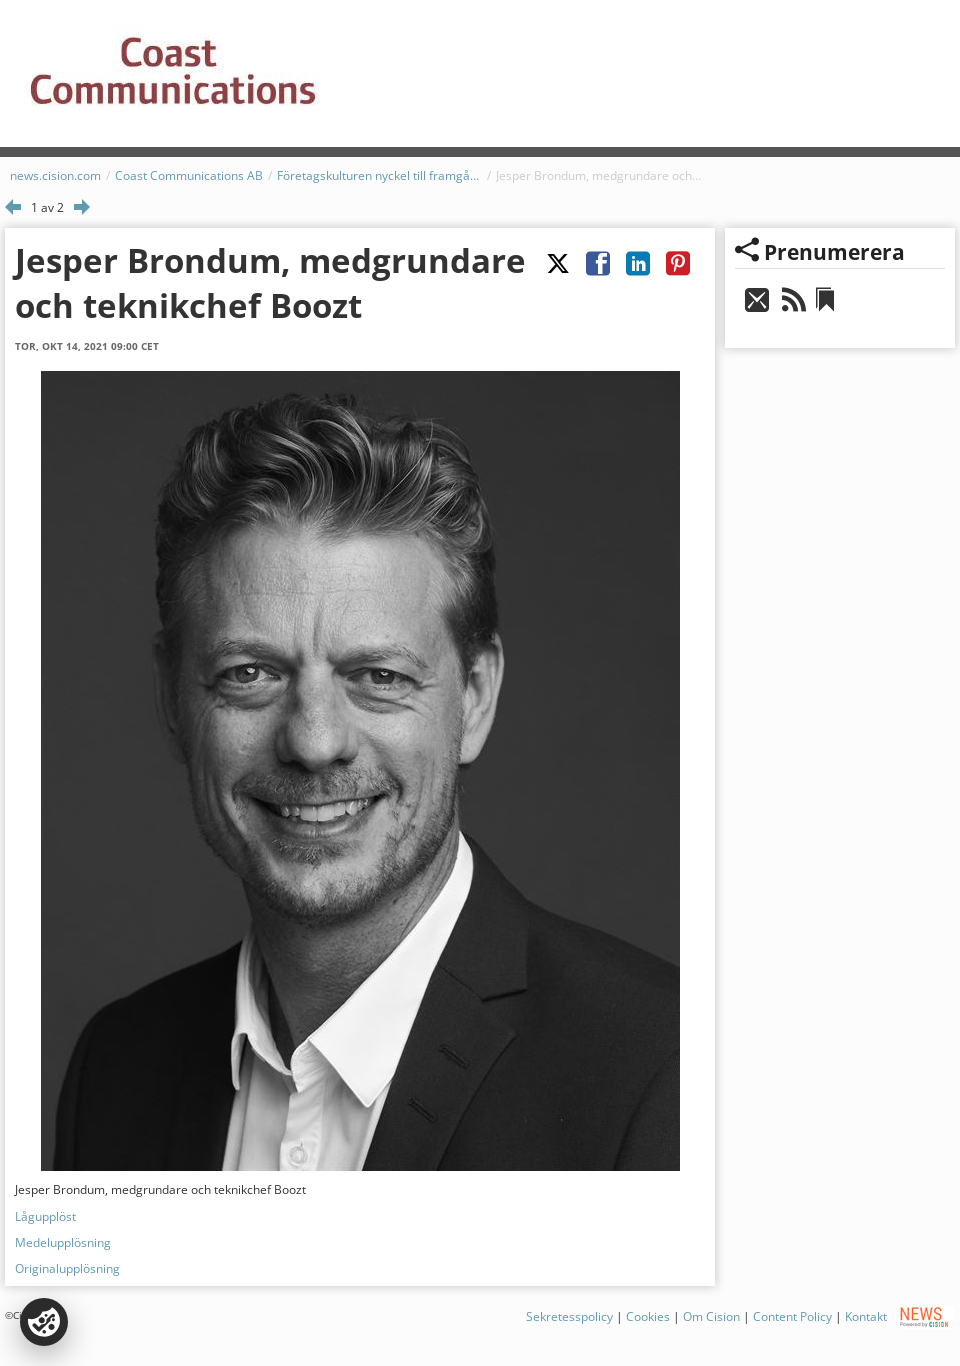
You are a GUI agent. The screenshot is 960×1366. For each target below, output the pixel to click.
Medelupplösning (63, 1242)
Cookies (648, 1316)
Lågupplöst (45, 1216)
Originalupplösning (67, 1268)
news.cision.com (55, 175)
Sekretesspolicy (569, 1316)
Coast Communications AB (189, 175)
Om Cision (711, 1316)
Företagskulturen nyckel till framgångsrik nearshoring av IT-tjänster (379, 175)
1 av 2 (47, 207)
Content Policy (792, 1316)
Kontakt (866, 1316)
